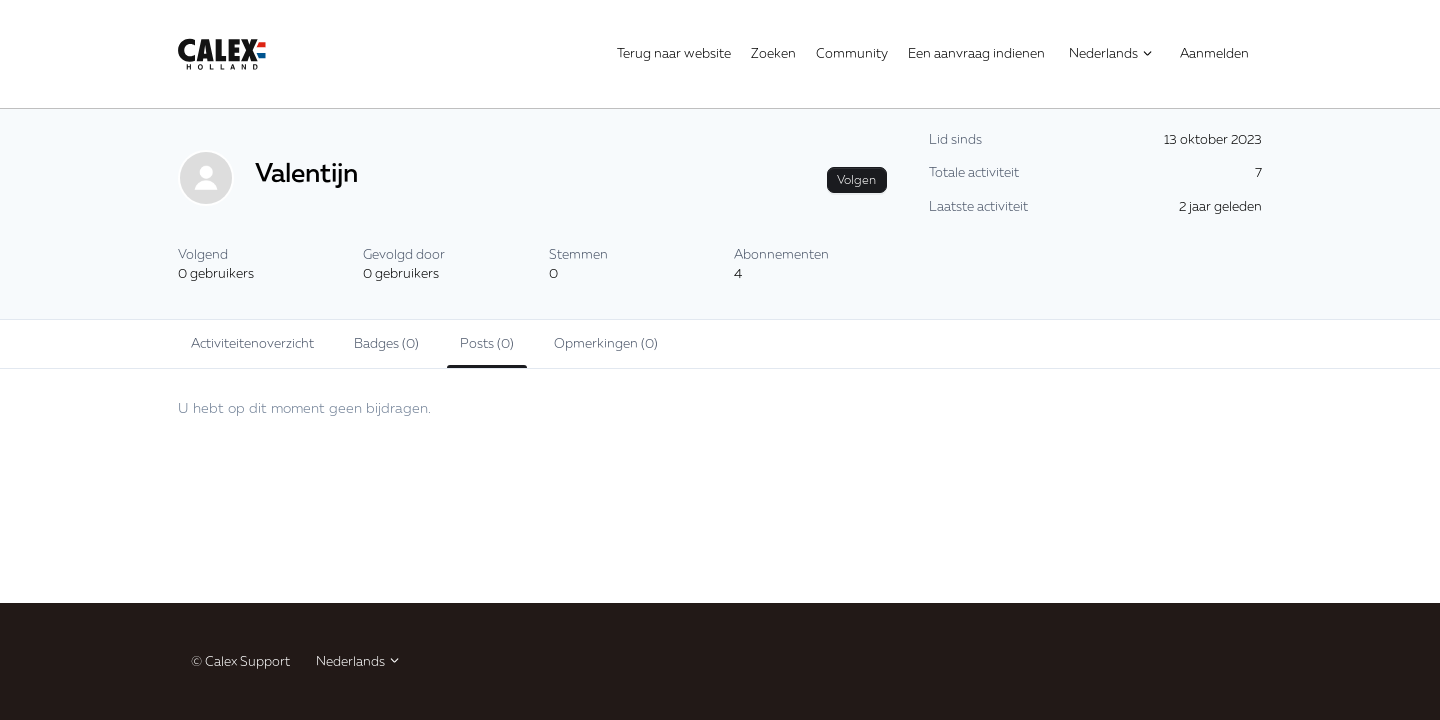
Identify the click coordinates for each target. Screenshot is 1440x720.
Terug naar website (674, 53)
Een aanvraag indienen (976, 53)
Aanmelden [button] (1214, 53)
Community (852, 53)
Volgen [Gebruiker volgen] (856, 179)
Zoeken (773, 53)
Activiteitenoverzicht (252, 343)
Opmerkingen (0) (606, 343)
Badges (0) (386, 343)
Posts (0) (487, 343)
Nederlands (1111, 53)
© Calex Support (240, 661)
